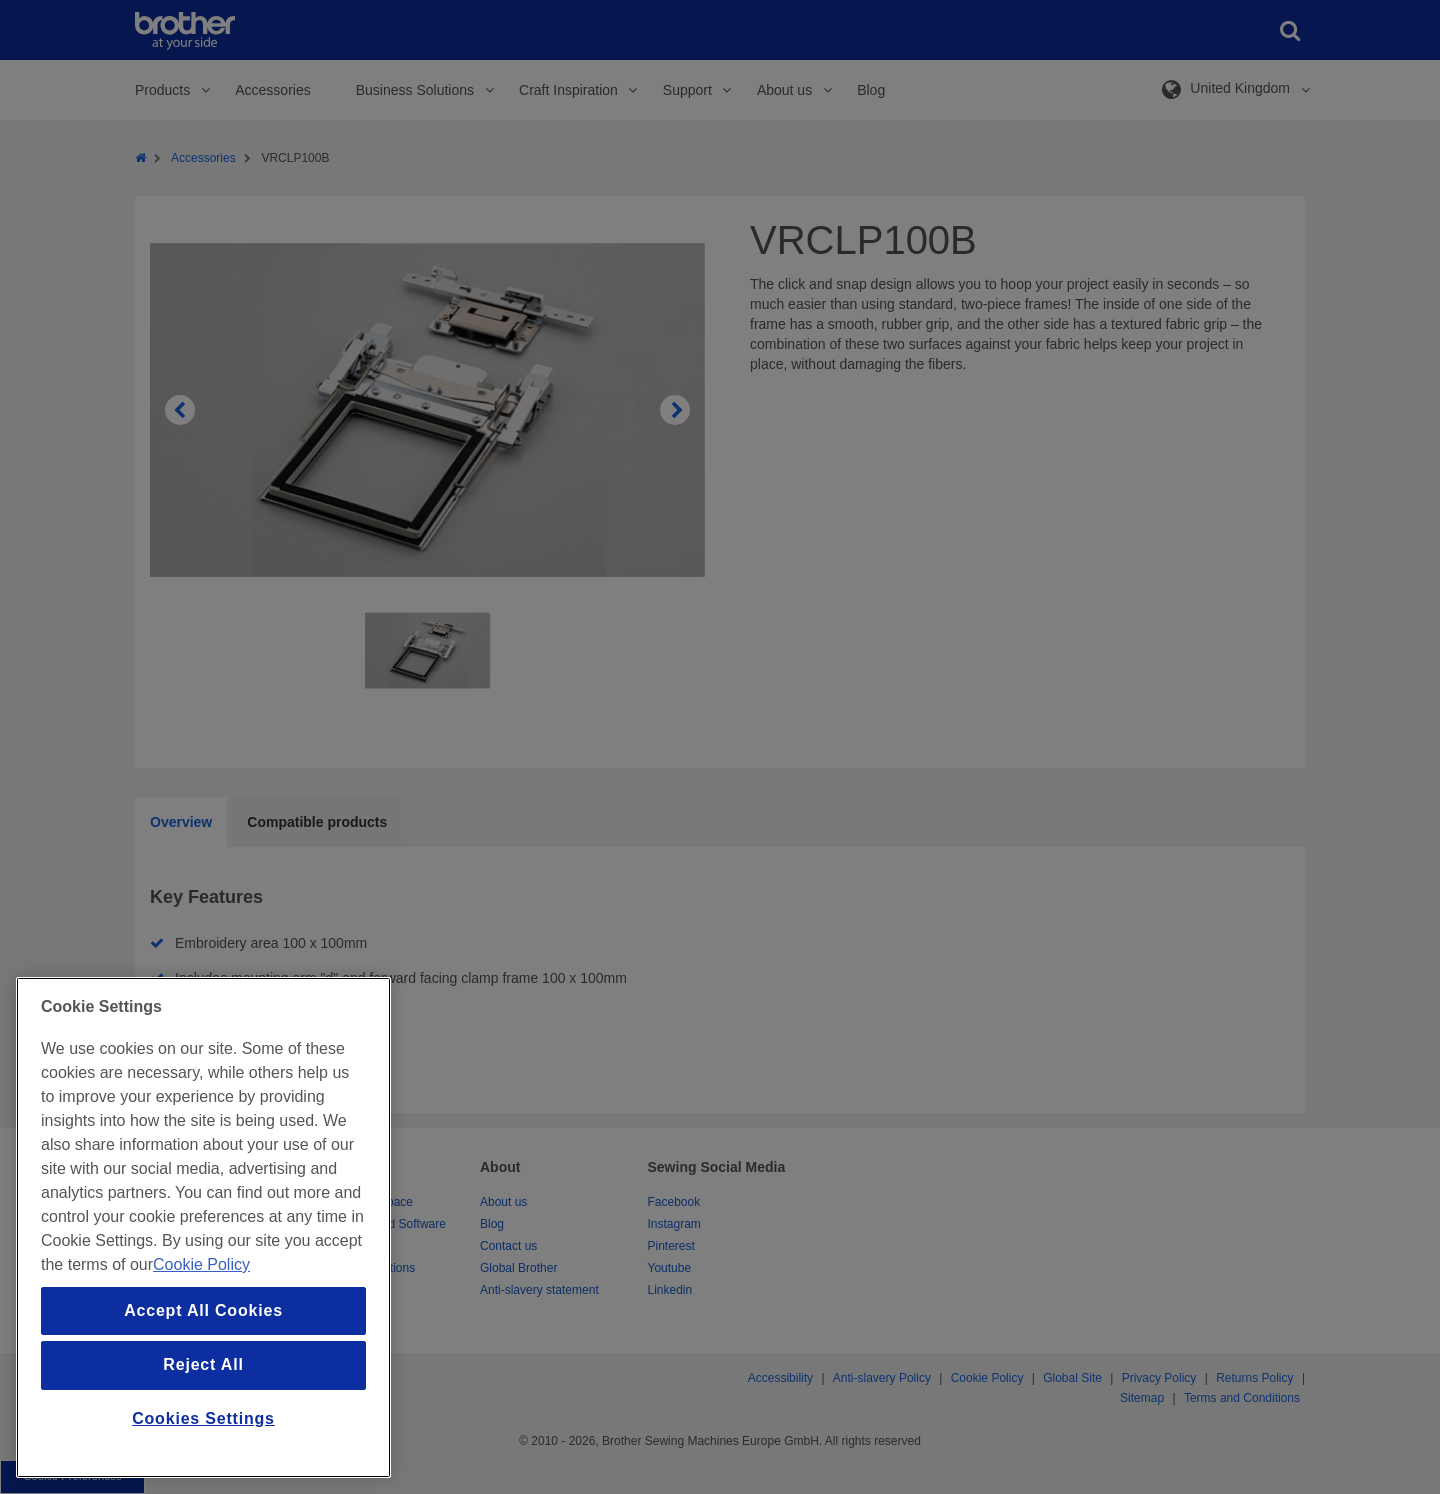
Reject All (203, 1364)
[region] (203, 1227)
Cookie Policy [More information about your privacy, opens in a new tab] (201, 1264)
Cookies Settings (203, 1418)
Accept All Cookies (203, 1310)
